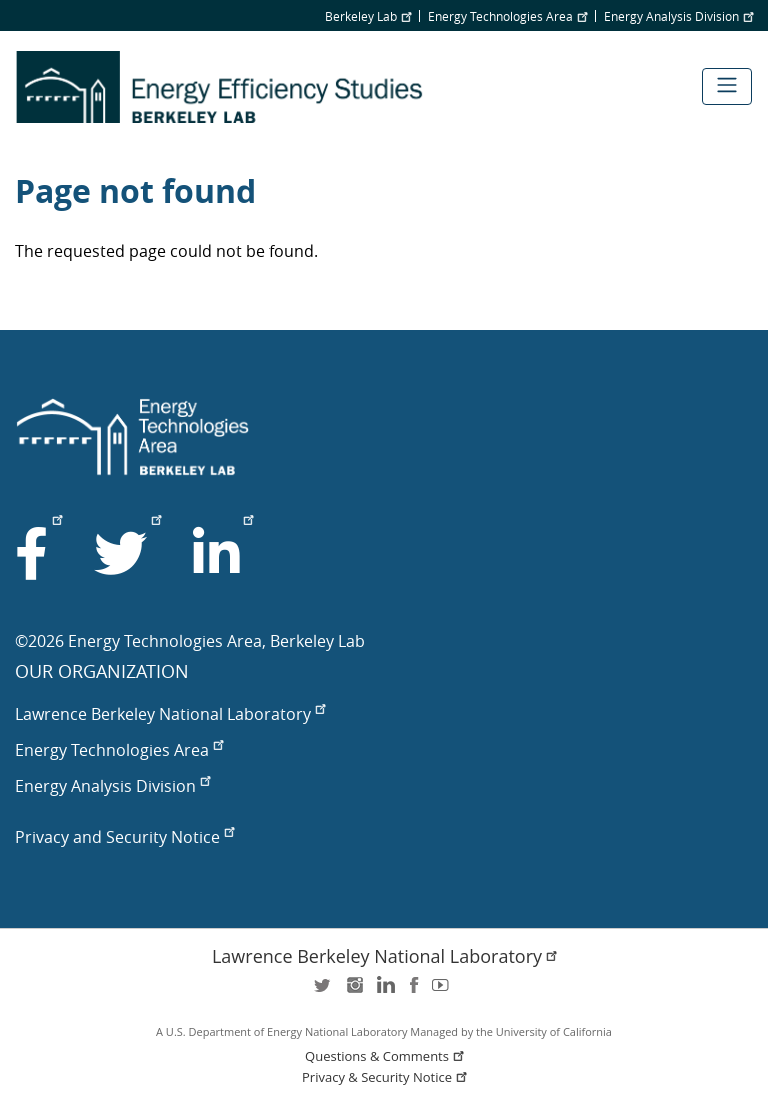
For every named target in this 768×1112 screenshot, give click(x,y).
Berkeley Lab (368, 16)
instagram (354, 991)
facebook (414, 991)
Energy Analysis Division (678, 16)
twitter (324, 991)
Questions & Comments (386, 1056)
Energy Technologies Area (507, 16)
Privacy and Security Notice (124, 837)
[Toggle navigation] (727, 86)
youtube (444, 991)
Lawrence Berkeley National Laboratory (170, 714)
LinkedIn (384, 991)
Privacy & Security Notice (386, 1077)
